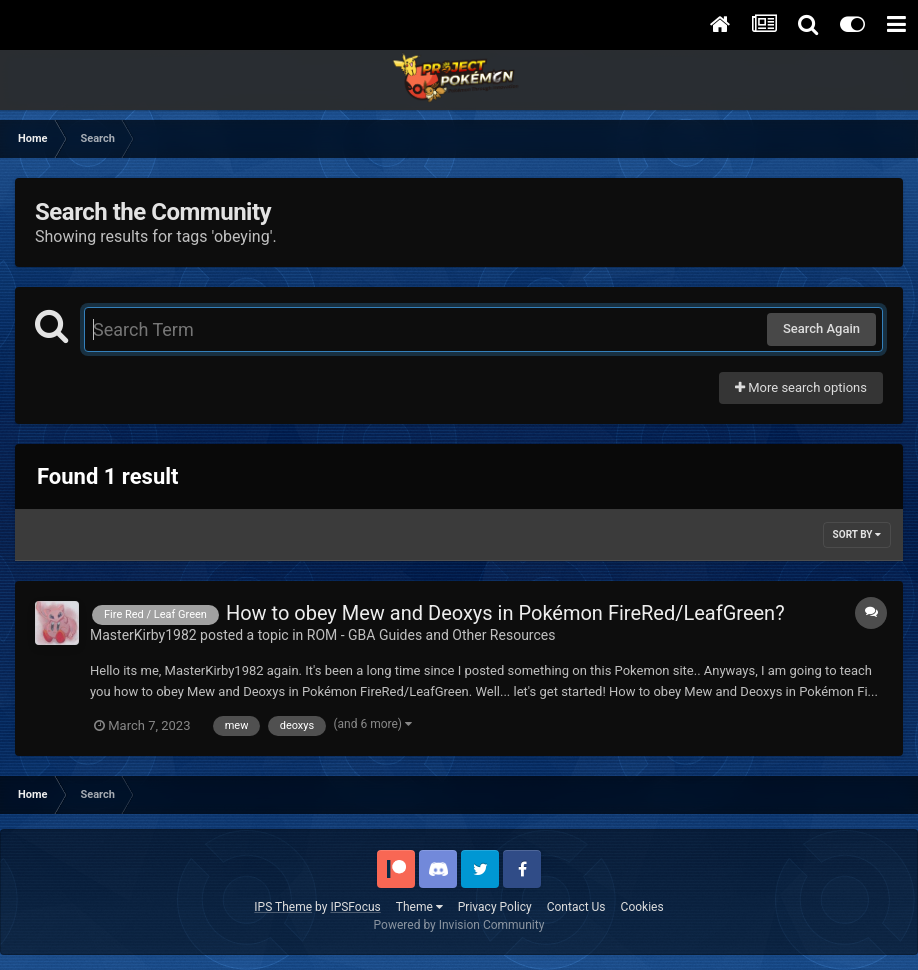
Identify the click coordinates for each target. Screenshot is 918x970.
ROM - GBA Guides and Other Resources (431, 635)
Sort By (857, 534)
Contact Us (576, 907)
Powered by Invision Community (459, 925)
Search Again (821, 328)
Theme (419, 907)
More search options (801, 387)
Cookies (642, 907)
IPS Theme (283, 907)
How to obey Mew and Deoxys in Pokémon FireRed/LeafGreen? (505, 613)
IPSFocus (355, 907)
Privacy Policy (495, 907)
